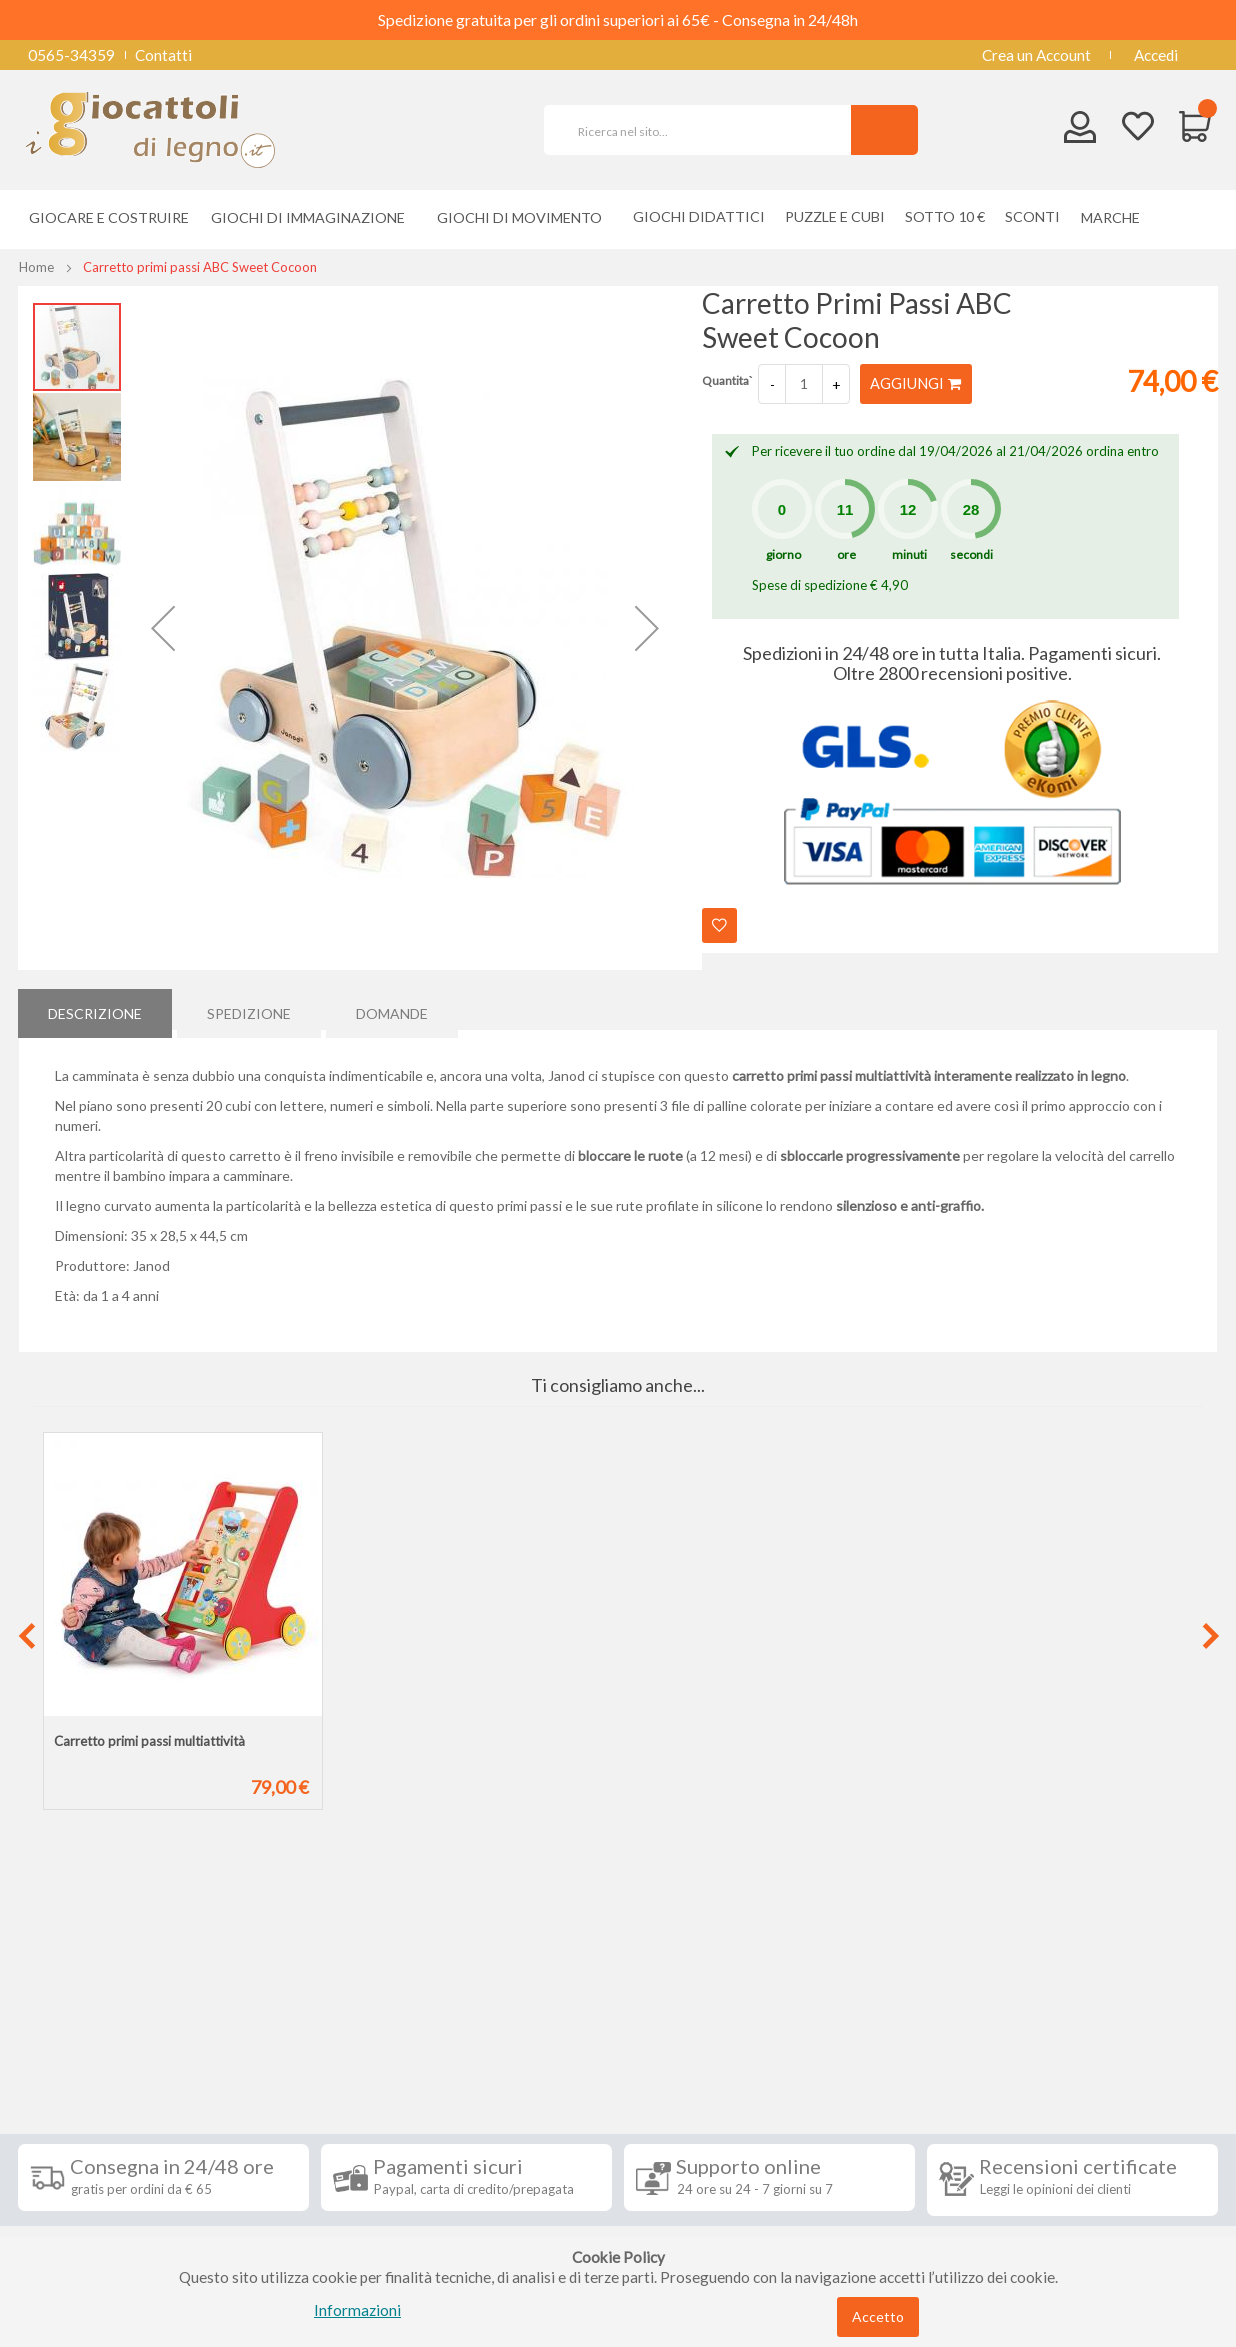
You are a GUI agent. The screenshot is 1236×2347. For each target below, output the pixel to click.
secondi (971, 554)
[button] (163, 628)
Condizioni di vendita (102, 2098)
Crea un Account (1036, 55)
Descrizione (95, 1008)
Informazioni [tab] (91, 2022)
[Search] (884, 130)
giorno (783, 554)
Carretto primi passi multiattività (149, 1741)
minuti (909, 554)
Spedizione (249, 1008)
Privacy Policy (81, 2188)
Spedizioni (67, 2068)
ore (846, 554)
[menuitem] (1115, 217)
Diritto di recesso (91, 2128)
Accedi (1156, 55)
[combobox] (706, 130)
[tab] (95, 1009)
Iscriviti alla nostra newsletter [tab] (767, 2022)
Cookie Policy (79, 2218)
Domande (392, 1008)
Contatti (163, 55)
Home (36, 267)
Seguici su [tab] (278, 2022)
